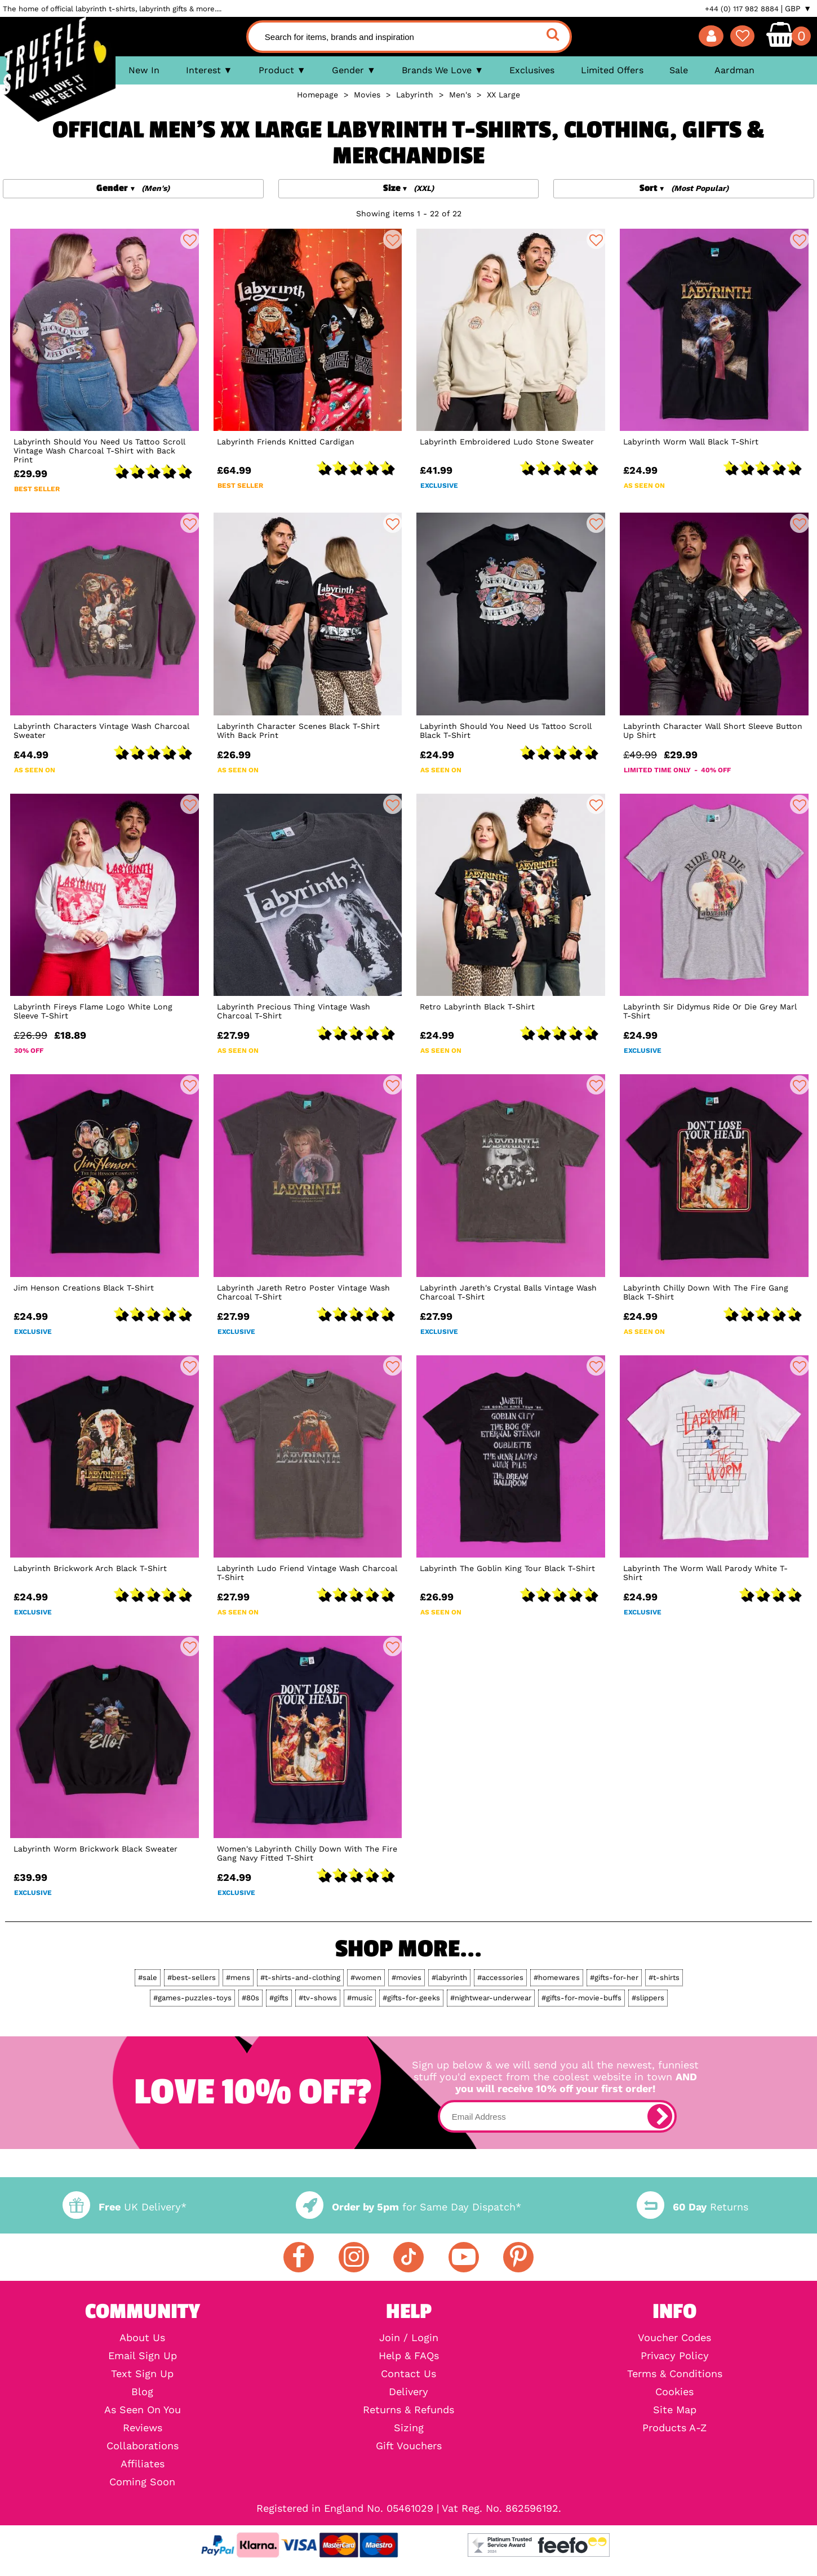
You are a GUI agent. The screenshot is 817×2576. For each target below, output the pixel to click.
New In (143, 70)
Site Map (674, 2410)
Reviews (142, 2428)
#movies (406, 1977)
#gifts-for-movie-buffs (581, 1998)
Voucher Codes (674, 2338)
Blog (142, 2392)
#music (359, 1998)
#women (365, 1977)
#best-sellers (191, 1977)
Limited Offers (612, 70)
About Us (142, 2338)
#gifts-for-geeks (411, 1998)
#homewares (557, 1977)
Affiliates (143, 2464)
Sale (678, 70)
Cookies (674, 2392)
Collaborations (142, 2446)
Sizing (409, 2428)
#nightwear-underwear (490, 1998)
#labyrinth (449, 1977)
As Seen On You (142, 2410)
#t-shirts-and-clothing (300, 1977)
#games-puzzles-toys (192, 1998)
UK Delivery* (125, 2207)
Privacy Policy (675, 2356)
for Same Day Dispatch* (408, 2207)
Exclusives (531, 70)
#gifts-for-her (614, 1977)
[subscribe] (659, 2116)
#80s (250, 1998)
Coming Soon (142, 2482)
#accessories (500, 1977)
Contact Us (408, 2374)
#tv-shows (318, 1998)
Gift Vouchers (409, 2446)
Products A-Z (674, 2428)
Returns (692, 2207)
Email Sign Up (142, 2356)
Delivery (408, 2392)
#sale (147, 1977)
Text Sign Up (142, 2374)
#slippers (648, 1998)
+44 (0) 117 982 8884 (742, 9)
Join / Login (408, 2338)
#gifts (278, 1998)
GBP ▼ (798, 8)
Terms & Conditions (674, 2374)
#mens (238, 1977)
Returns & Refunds (408, 2410)
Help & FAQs (409, 2356)
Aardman (734, 70)
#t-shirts (664, 1977)
